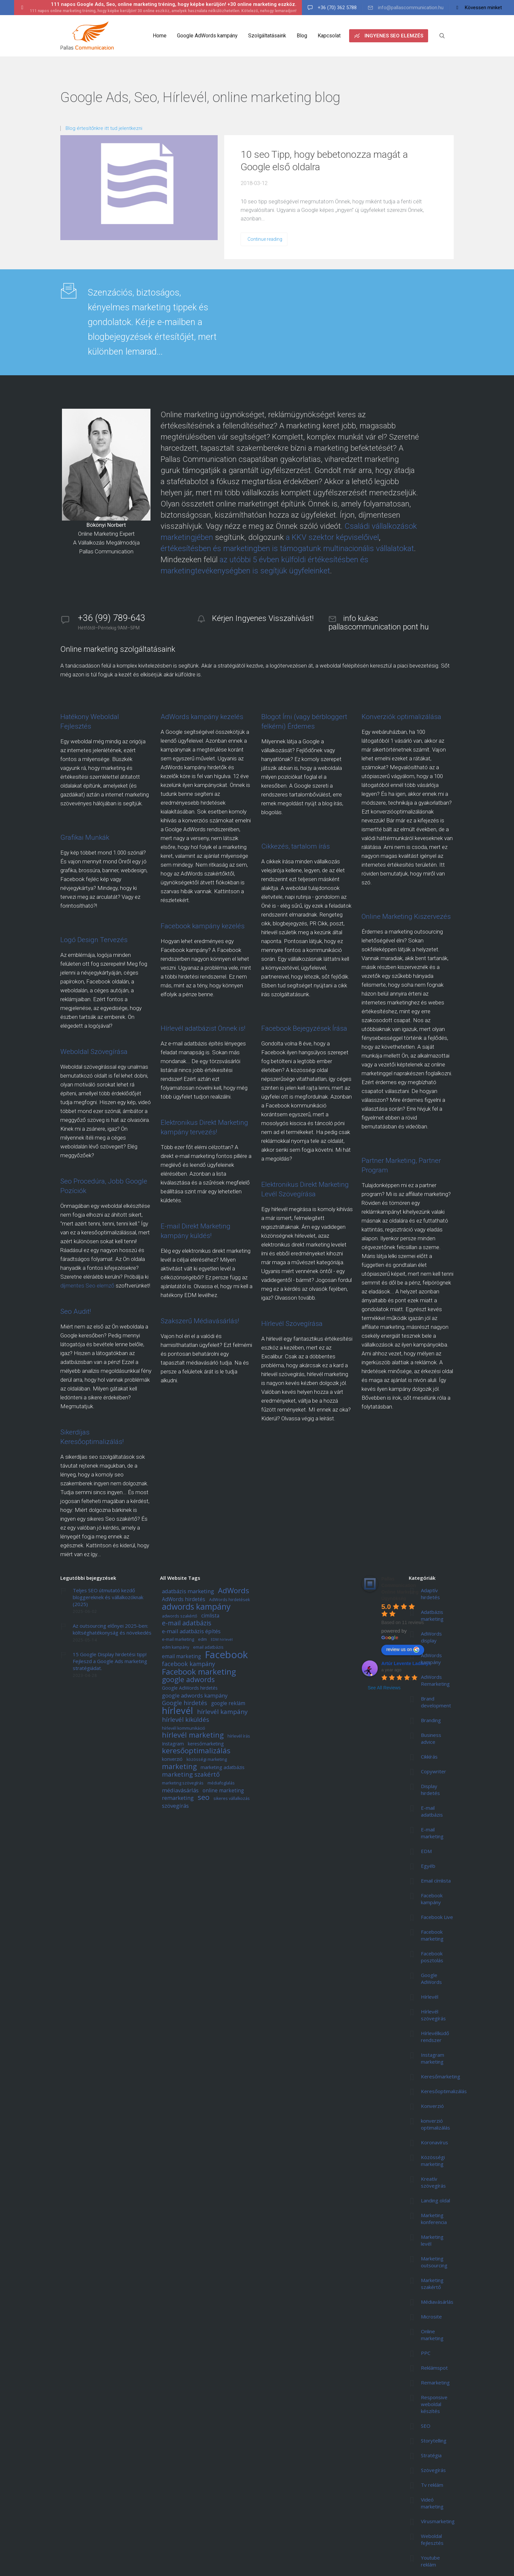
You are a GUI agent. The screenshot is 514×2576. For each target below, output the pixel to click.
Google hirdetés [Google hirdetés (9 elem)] (184, 1703)
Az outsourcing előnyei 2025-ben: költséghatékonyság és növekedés (112, 1629)
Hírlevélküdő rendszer (435, 2036)
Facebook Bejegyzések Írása (304, 1028)
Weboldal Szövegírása (94, 1052)
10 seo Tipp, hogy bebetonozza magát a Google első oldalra (324, 161)
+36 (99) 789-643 (111, 618)
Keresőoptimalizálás (444, 2091)
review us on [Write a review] (402, 1650)
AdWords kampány (431, 1658)
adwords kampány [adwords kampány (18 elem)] (196, 1607)
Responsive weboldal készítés (434, 2404)
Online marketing (432, 2334)
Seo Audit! (75, 1311)
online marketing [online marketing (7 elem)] (223, 1791)
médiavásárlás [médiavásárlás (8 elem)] (180, 1790)
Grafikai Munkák (84, 837)
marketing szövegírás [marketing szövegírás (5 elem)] (183, 1783)
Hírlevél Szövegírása (292, 1324)
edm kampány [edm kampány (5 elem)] (175, 1647)
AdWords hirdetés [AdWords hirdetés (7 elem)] (183, 1599)
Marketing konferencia (434, 2218)
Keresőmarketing (440, 2076)
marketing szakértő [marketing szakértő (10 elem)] (191, 1774)
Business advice (431, 1738)
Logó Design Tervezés (94, 940)
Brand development (436, 1702)
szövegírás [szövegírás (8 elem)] (175, 1806)
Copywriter (433, 1771)
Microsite (431, 2316)
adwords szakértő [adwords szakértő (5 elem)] (179, 1616)
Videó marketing (432, 2503)
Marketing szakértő (432, 2283)
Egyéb (428, 1866)
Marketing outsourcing (434, 2262)
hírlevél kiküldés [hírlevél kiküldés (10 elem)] (185, 1720)
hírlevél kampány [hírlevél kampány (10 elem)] (222, 1712)
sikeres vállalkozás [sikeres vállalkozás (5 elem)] (231, 1798)
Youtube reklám (430, 2561)
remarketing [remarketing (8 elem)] (178, 1798)
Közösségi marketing (433, 2160)
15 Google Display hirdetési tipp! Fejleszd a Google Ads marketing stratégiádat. (110, 1661)
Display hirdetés (430, 1789)
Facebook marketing (432, 1935)
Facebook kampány (432, 1899)
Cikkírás (429, 1756)
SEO (425, 2425)
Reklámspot (434, 2367)
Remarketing (435, 2382)
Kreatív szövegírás (433, 2182)
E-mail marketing (432, 1833)
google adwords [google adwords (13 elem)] (188, 1679)
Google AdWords (431, 1978)
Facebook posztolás (432, 1957)
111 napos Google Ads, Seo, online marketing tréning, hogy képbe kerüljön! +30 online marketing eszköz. (173, 4)
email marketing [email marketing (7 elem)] (181, 1656)
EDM (426, 1851)
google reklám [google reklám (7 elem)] (228, 1703)
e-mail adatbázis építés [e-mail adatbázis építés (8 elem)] (191, 1631)
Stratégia (431, 2455)
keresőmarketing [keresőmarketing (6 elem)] (206, 1744)
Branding (431, 1720)
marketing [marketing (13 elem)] (179, 1766)
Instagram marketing (432, 2058)
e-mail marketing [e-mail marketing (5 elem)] (178, 1639)
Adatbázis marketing (432, 1615)
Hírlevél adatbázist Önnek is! (203, 1028)
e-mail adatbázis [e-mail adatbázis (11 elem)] (186, 1623)
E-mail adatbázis (432, 1811)
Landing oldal (435, 2200)
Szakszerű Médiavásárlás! (200, 1321)
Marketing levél (432, 2240)
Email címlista (436, 1880)
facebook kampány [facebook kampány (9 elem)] (188, 1664)
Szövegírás (433, 2470)
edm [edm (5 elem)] (202, 1639)
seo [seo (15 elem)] (203, 1798)
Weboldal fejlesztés (432, 2539)
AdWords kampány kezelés (202, 717)
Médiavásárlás (437, 2301)
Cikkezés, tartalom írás (295, 846)
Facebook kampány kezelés (203, 926)
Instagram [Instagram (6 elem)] (173, 1744)
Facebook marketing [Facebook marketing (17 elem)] (199, 1672)
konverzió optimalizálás (435, 2124)
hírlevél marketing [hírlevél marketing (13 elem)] (193, 1735)
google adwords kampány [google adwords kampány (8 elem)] (194, 1696)
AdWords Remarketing (435, 1680)
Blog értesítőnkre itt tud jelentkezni (104, 128)
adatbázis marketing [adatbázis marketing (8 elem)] (188, 1591)
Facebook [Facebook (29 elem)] (226, 1655)
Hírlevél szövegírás (433, 2015)
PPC (425, 2353)
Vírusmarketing (438, 2521)
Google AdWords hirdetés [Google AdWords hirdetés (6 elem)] (190, 1688)
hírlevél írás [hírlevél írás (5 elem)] (238, 1736)
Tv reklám (432, 2485)
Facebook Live (437, 1917)
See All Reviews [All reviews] (384, 1687)
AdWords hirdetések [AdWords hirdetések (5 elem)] (229, 1599)
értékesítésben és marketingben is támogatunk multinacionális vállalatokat (287, 548)
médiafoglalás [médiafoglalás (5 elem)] (221, 1783)
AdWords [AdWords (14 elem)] (233, 1591)
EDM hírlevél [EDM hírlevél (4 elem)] (222, 1640)
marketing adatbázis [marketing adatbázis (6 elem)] (223, 1767)
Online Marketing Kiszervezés (406, 916)
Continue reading (264, 239)
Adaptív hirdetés (430, 1593)
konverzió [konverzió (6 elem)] (172, 1759)
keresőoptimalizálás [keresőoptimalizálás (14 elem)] (196, 1751)
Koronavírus (434, 2142)
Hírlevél (429, 1996)
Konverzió (432, 2106)
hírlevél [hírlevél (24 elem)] (177, 1711)
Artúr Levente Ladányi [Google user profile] (405, 1663)
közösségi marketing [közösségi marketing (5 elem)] (207, 1759)
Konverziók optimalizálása (401, 717)
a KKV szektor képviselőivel (332, 537)
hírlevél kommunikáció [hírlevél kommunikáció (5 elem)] (183, 1728)
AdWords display (431, 1637)
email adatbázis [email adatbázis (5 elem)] (208, 1647)
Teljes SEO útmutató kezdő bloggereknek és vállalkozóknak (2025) (108, 1597)
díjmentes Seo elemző (87, 1285)
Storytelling (433, 2440)
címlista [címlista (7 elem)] (210, 1616)
